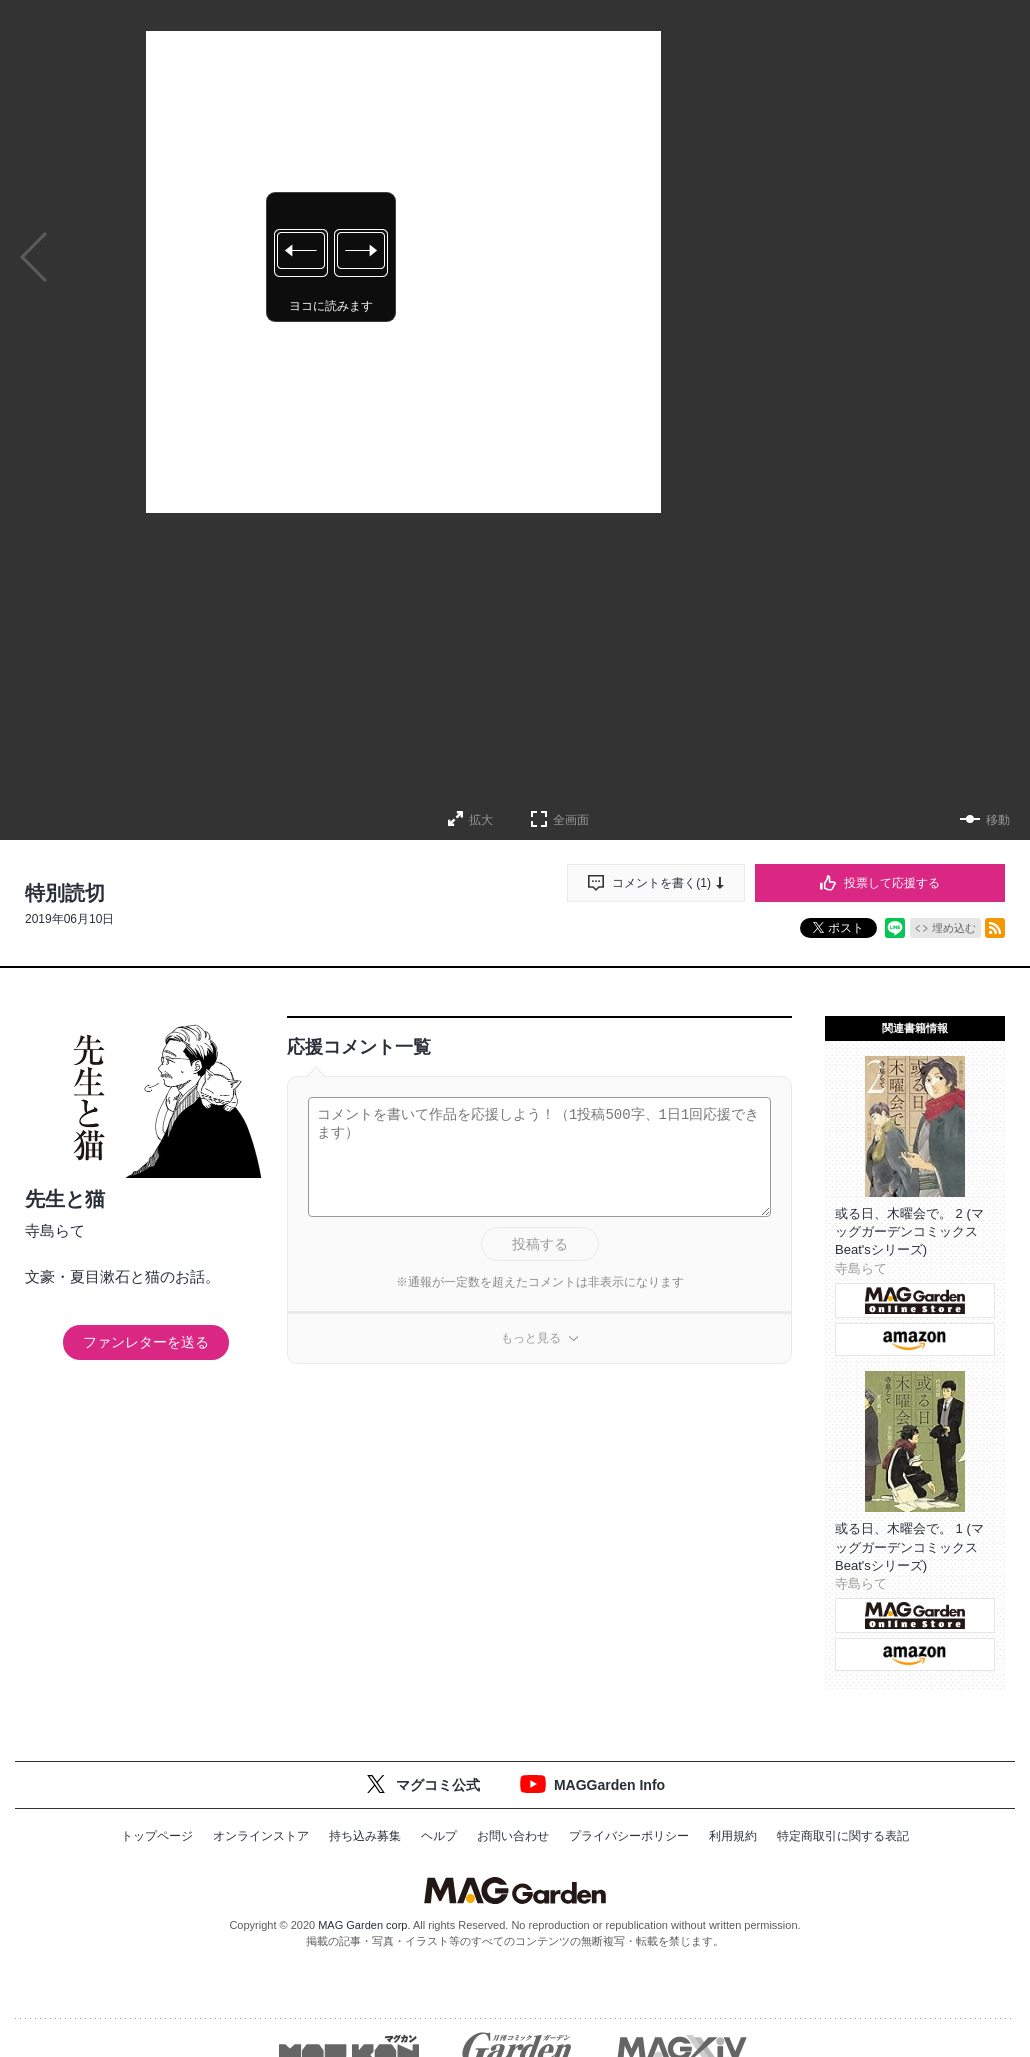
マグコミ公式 (438, 1785)
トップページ (157, 1836)
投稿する (540, 1244)
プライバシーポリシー (629, 1836)
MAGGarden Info (609, 1785)
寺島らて (55, 1230)
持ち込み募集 (365, 1836)
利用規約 (733, 1836)
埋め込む (954, 928)
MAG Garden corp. (364, 1925)
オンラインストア (261, 1836)
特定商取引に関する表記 (843, 1836)
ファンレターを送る (146, 1342)
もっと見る (531, 1338)
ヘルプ (439, 1836)
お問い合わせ (513, 1836)
